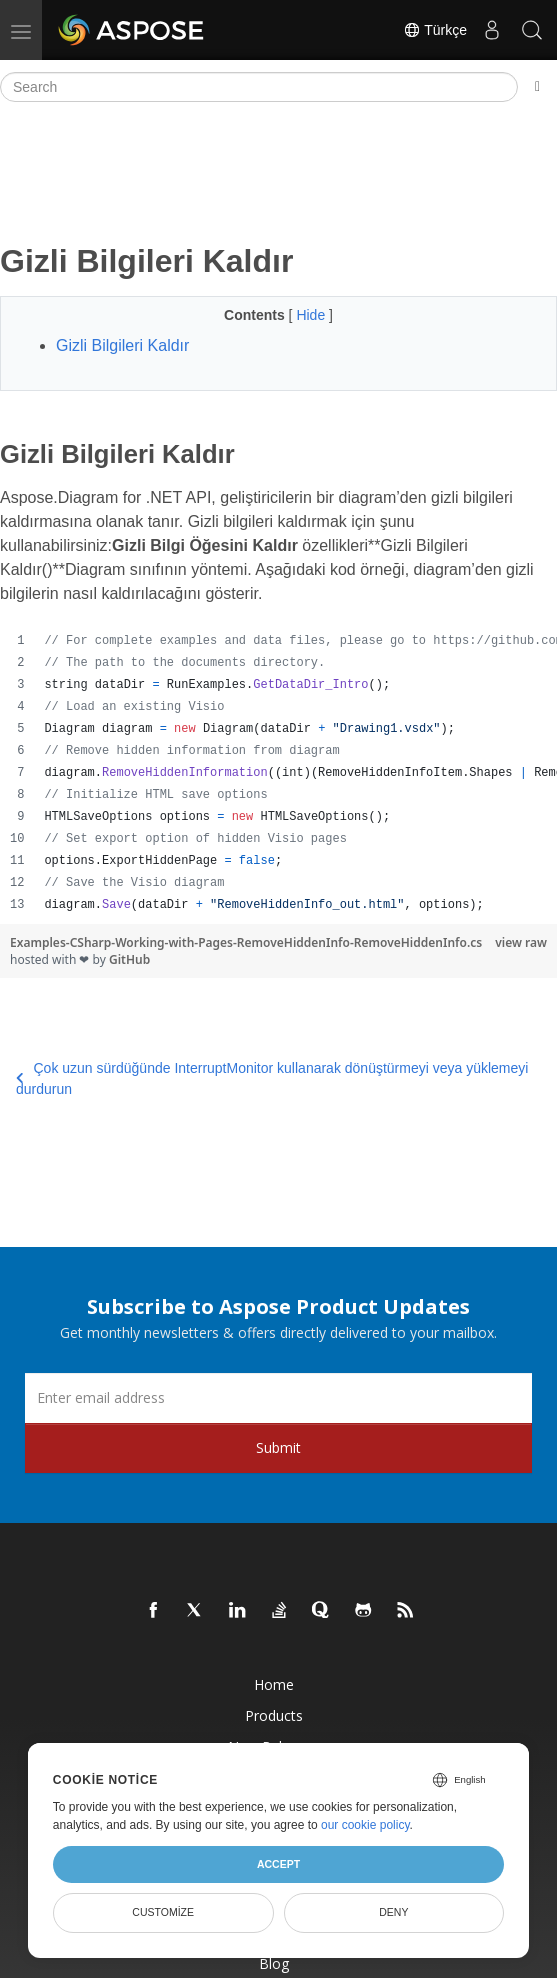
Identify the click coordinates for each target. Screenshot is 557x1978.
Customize (163, 1912)
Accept (278, 1864)
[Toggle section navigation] (537, 87)
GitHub (129, 959)
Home (274, 1684)
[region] (278, 773)
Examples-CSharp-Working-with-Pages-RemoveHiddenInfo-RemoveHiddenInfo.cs (246, 942)
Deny (393, 1912)
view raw (521, 942)
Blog (274, 1963)
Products (274, 1715)
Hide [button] (312, 315)
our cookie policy (365, 1825)
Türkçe (435, 30)
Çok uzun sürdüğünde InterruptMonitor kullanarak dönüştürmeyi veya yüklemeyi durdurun (272, 1078)
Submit (278, 1447)
